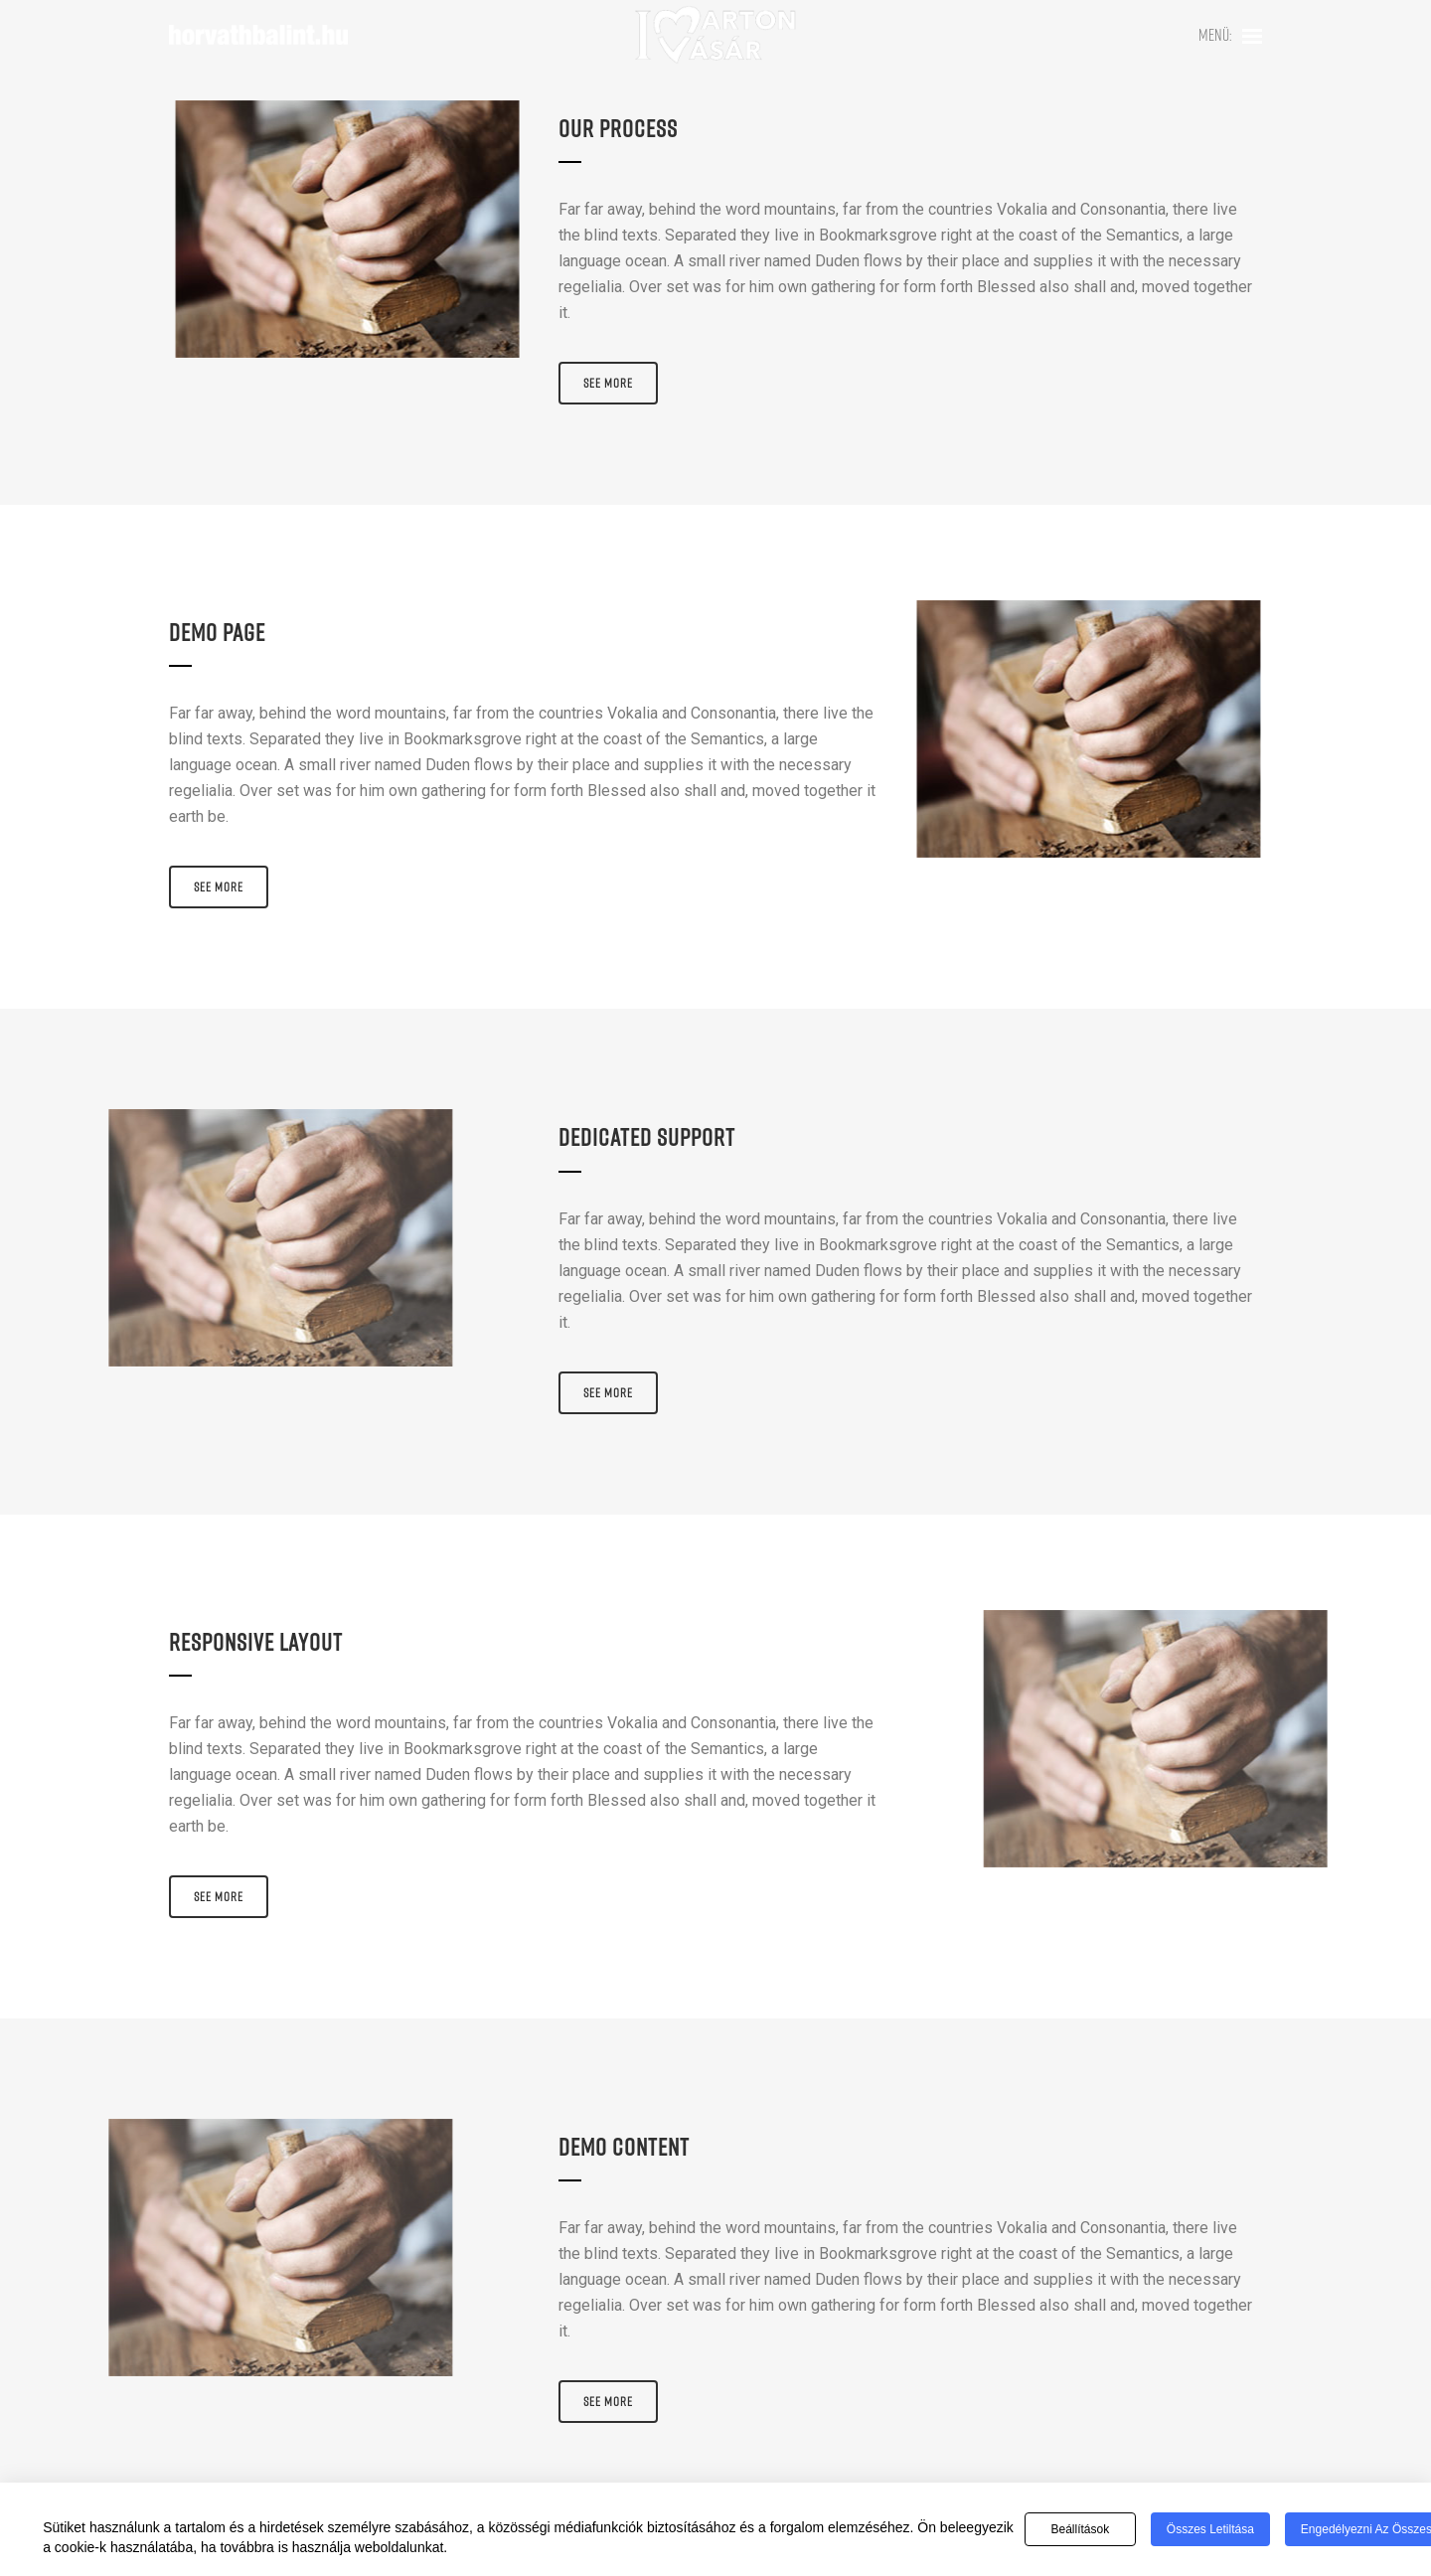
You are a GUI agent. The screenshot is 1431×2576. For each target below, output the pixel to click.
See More (608, 383)
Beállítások (1079, 2529)
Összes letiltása (1210, 2529)
